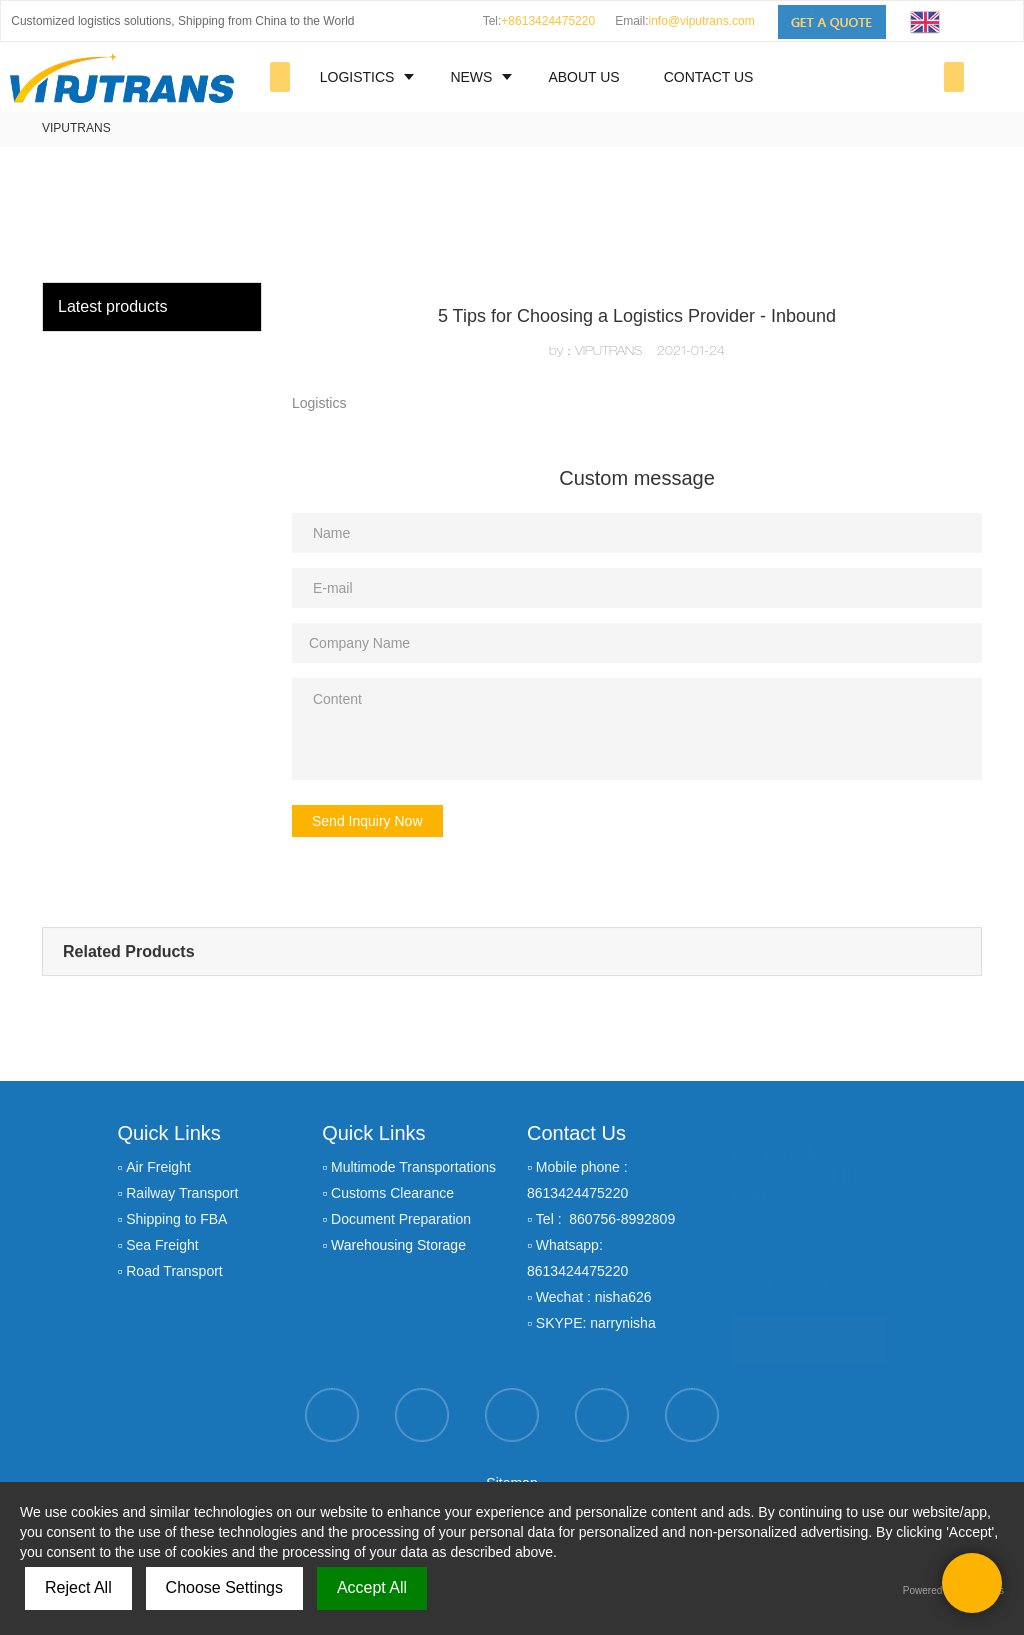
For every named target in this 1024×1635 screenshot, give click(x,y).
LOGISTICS (357, 77)
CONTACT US (709, 77)
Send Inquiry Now (367, 821)
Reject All (78, 1587)
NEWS (471, 77)
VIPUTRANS (76, 128)
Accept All (372, 1587)
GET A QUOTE (809, 1339)
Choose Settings (224, 1587)
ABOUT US (583, 77)
